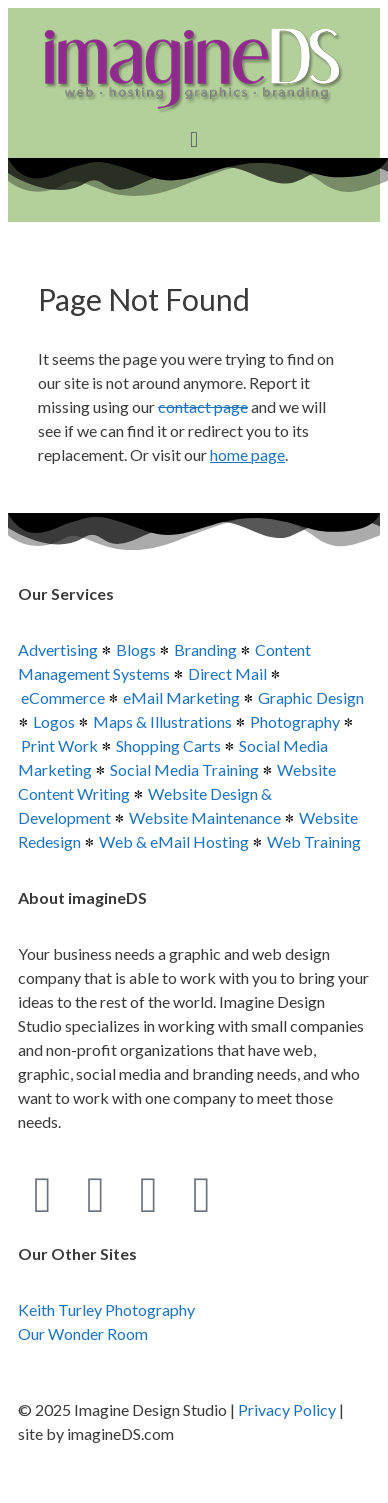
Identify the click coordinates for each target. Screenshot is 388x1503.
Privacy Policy (287, 1409)
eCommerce (63, 697)
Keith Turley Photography (106, 1309)
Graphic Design (311, 697)
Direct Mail (227, 673)
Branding (205, 649)
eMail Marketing (181, 697)
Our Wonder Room (83, 1333)
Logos (54, 721)
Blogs (136, 649)
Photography (295, 721)
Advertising (58, 649)
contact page (203, 406)
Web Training (314, 841)
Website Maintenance (205, 817)
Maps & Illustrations (162, 721)
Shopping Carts (168, 745)
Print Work (59, 745)
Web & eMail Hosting (174, 841)
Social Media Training (184, 769)
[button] (193, 139)
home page (247, 454)
